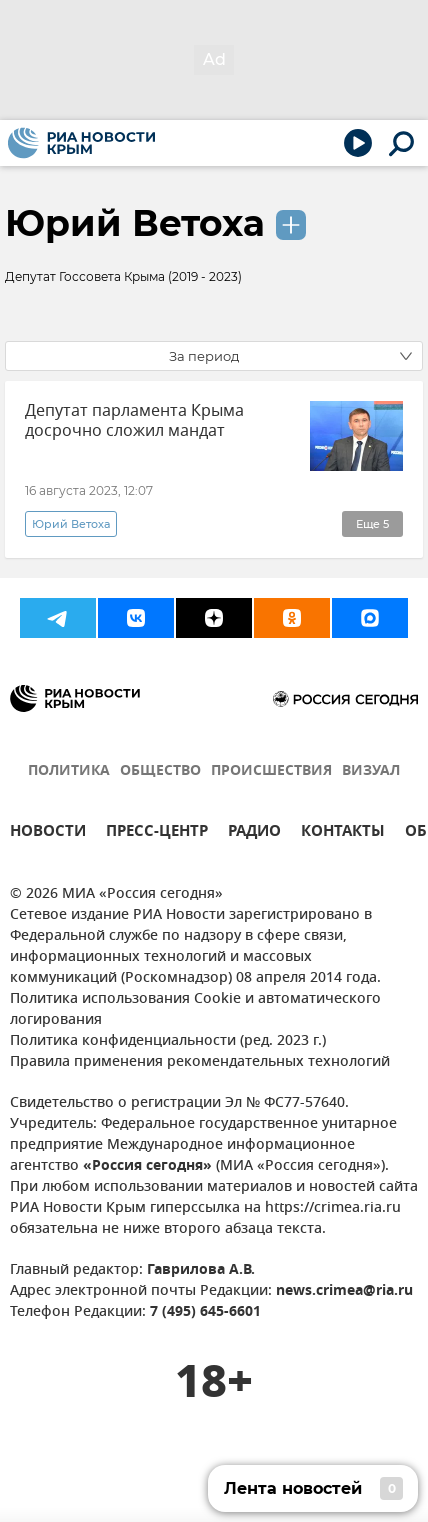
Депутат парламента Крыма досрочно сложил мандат (134, 421)
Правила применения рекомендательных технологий (200, 1062)
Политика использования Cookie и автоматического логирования (195, 1010)
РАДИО (254, 833)
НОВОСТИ (48, 833)
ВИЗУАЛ (371, 771)
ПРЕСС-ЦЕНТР (157, 833)
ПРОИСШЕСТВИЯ (271, 771)
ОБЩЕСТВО (160, 771)
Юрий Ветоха (135, 223)
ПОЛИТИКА (69, 771)
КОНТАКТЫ (343, 833)
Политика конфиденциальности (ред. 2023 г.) (168, 1041)
